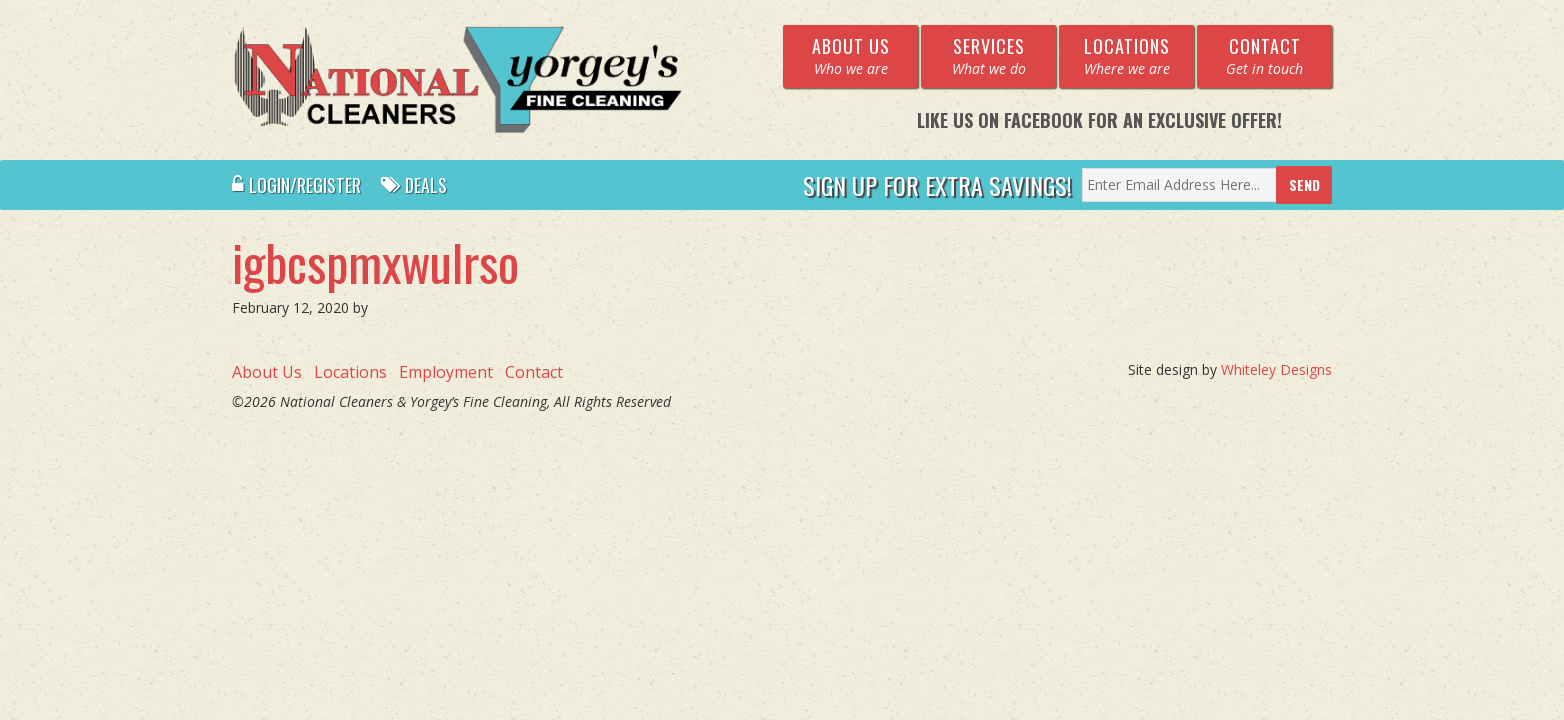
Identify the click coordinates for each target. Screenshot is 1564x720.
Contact (534, 372)
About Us (267, 372)
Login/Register (296, 185)
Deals (414, 185)
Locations (350, 372)
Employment (446, 372)
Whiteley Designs (1276, 369)
